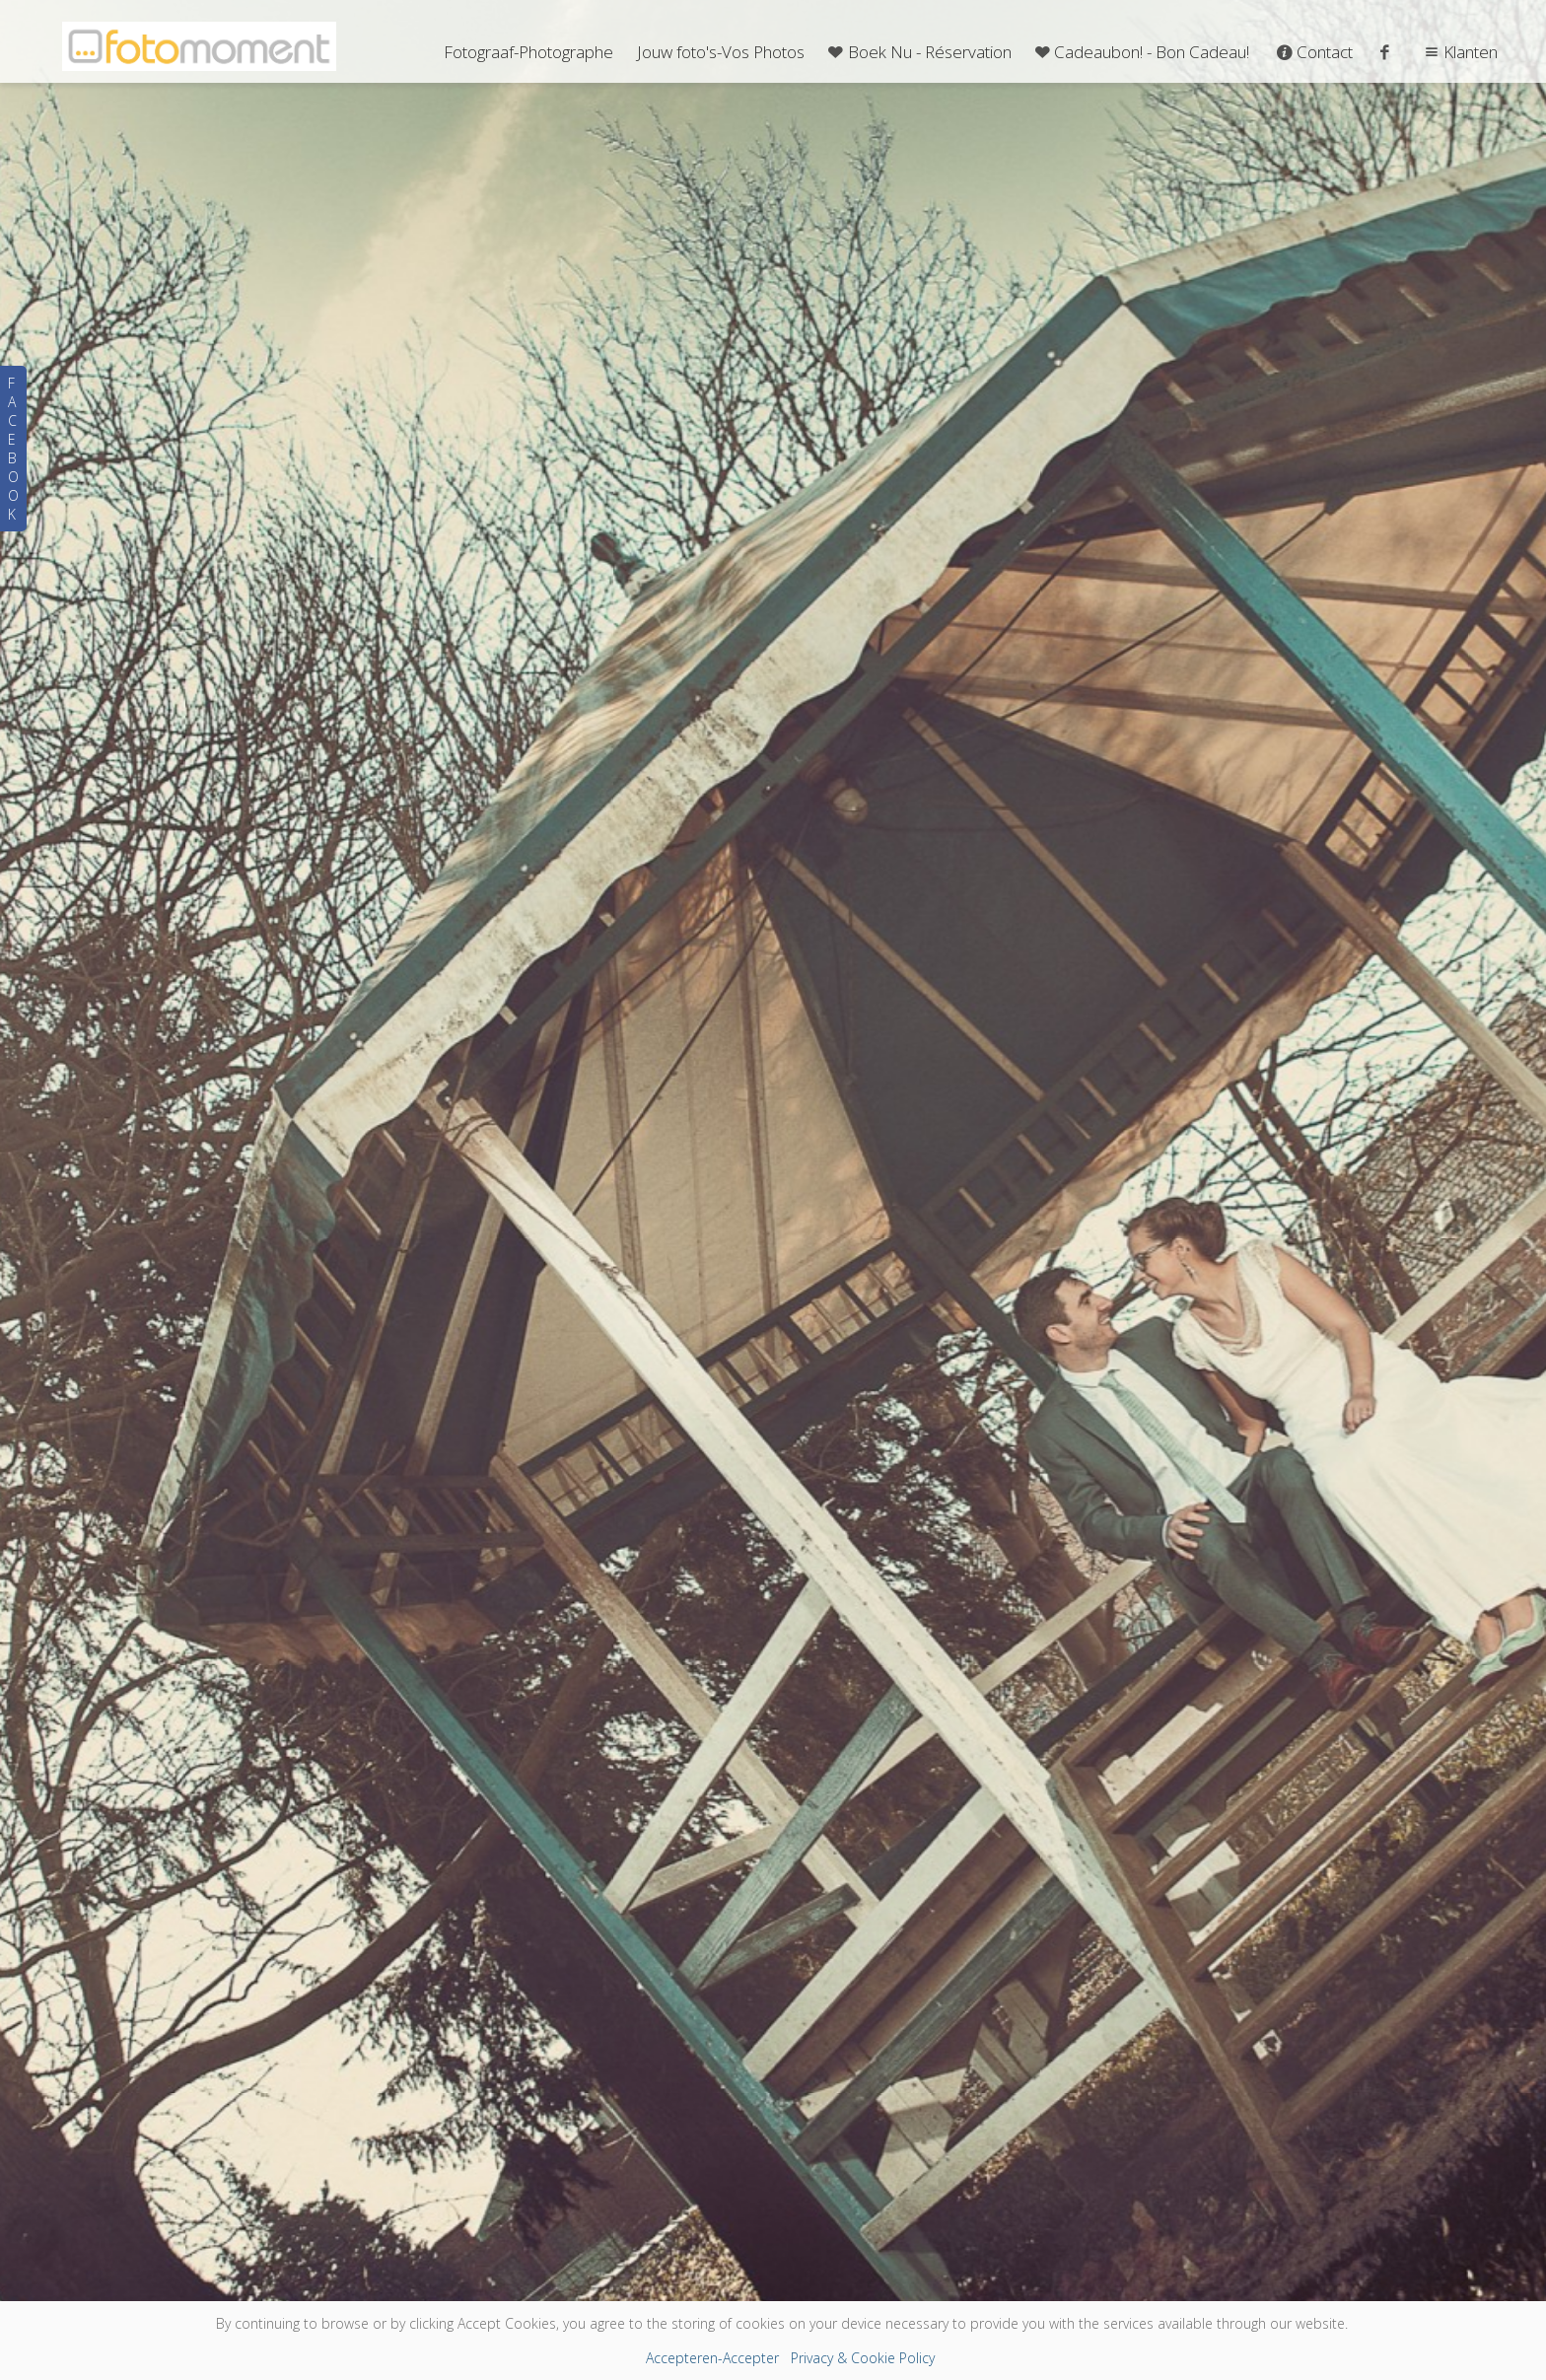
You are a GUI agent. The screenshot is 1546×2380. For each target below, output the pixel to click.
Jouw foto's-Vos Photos (721, 51)
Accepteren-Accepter (712, 2357)
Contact (1313, 51)
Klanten (1459, 51)
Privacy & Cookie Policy (863, 2357)
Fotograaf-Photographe (528, 51)
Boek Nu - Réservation (918, 51)
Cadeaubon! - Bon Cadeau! (1140, 51)
